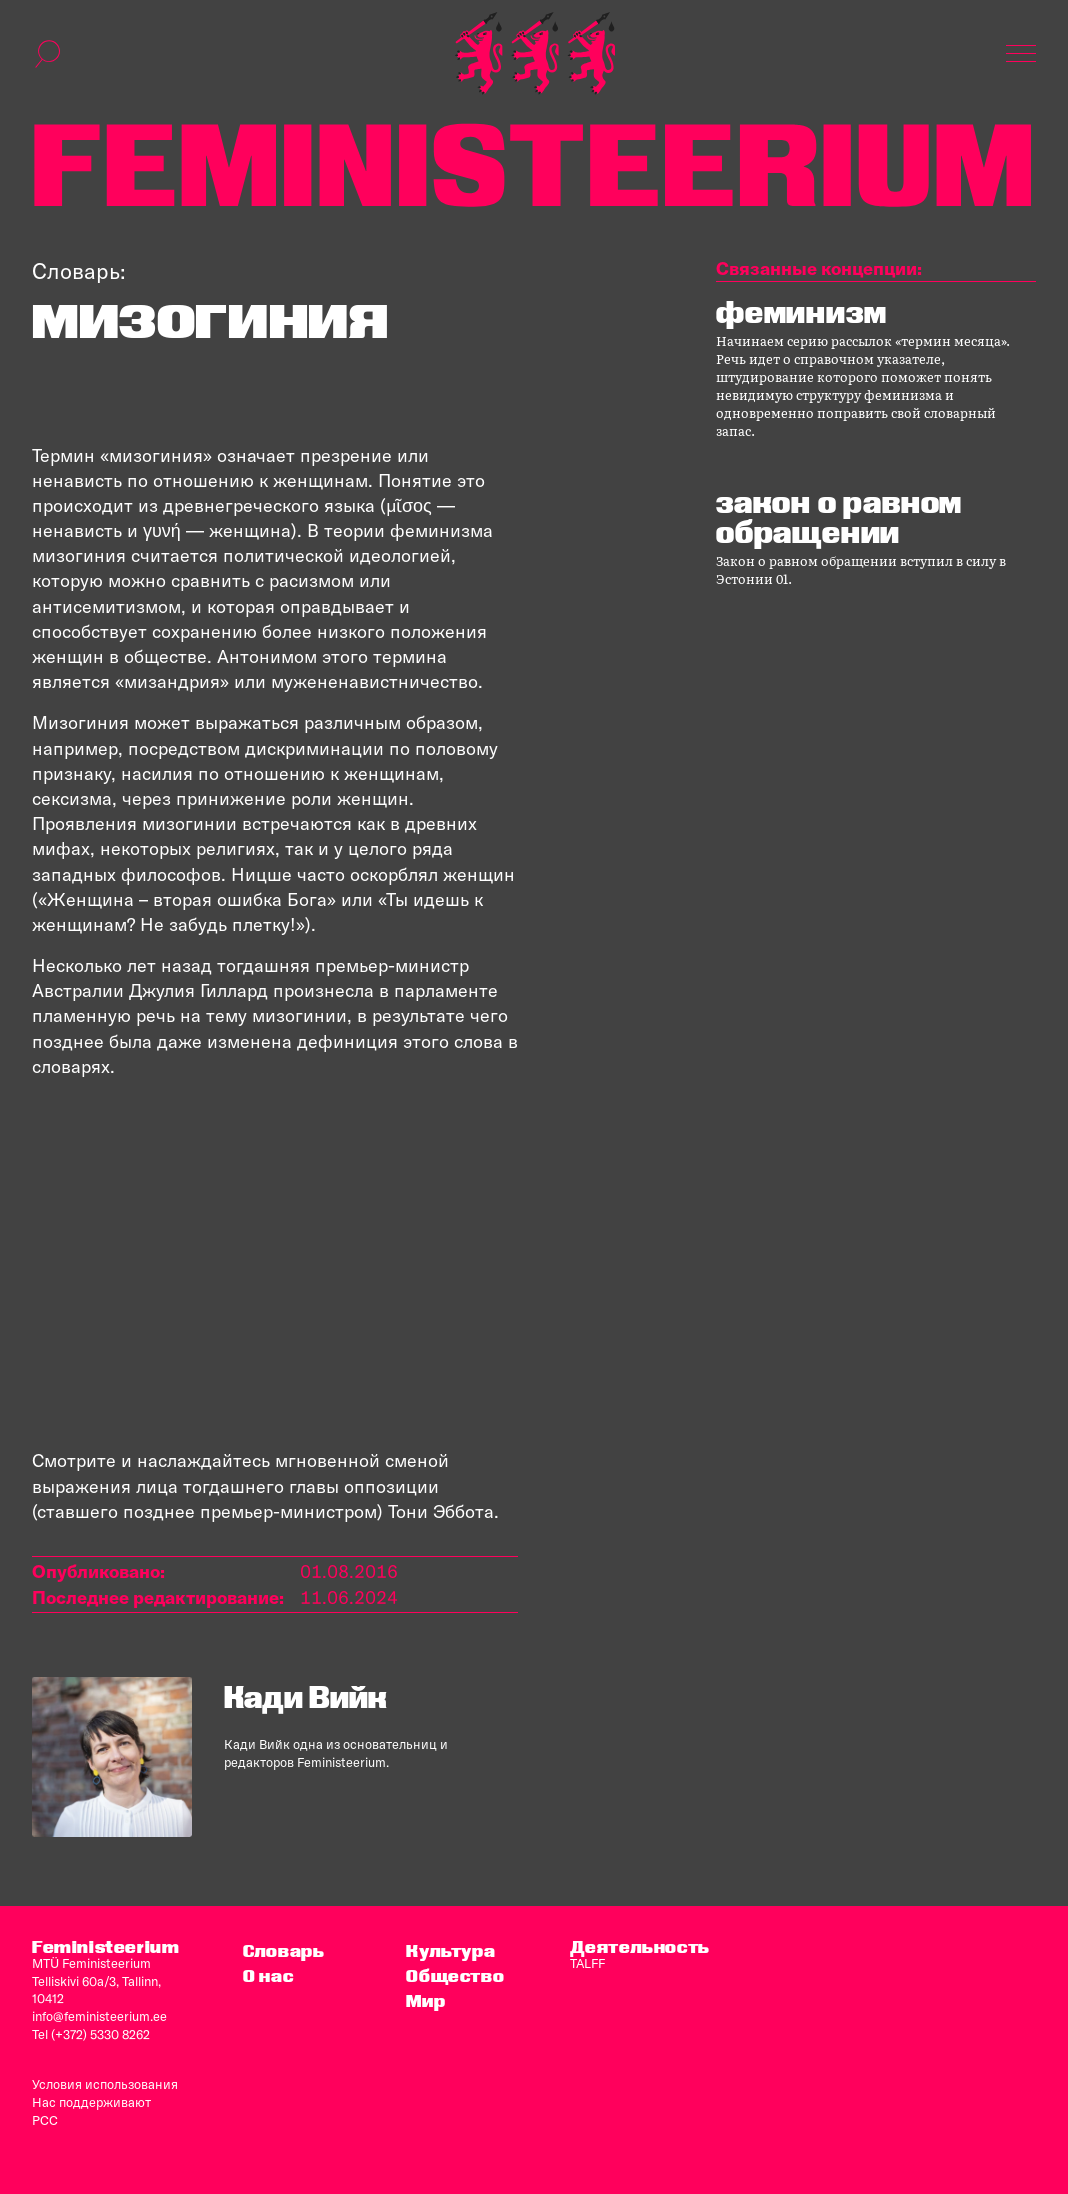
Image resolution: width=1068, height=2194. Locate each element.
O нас (268, 1975)
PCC (45, 2120)
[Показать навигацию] (1021, 54)
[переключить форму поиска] (48, 54)
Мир (425, 2000)
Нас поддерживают (91, 2102)
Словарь (283, 1950)
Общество (455, 1975)
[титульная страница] (535, 53)
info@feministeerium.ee (99, 2016)
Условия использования (105, 2084)
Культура (450, 1950)
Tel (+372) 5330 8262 (91, 2034)
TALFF (587, 1963)
